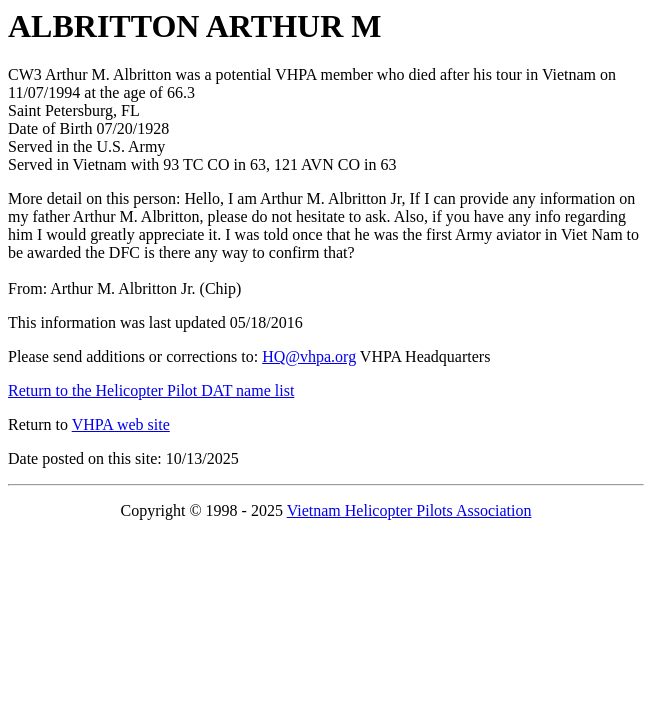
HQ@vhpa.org (309, 356)
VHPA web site (121, 424)
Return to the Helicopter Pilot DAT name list (151, 390)
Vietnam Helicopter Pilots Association (409, 510)
